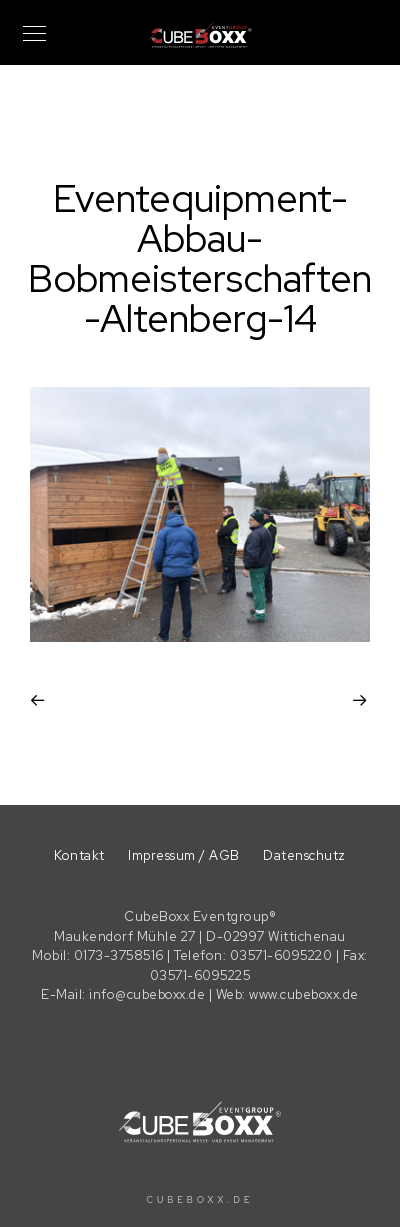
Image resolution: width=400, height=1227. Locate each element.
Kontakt (79, 855)
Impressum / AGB (184, 855)
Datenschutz (304, 855)
